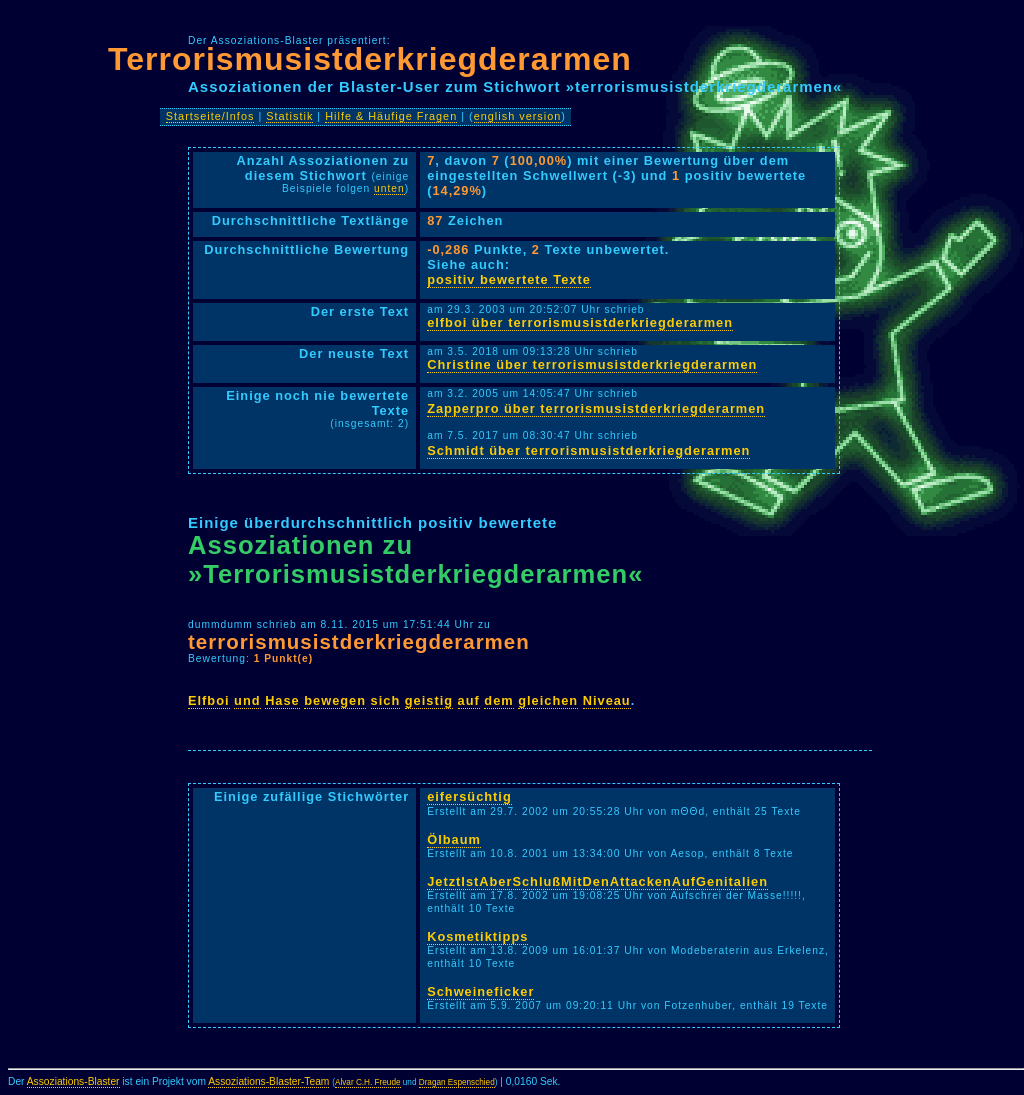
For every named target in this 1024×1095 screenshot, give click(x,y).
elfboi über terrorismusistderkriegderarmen (580, 322)
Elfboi (209, 700)
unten (389, 188)
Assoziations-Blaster (73, 1081)
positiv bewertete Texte (509, 279)
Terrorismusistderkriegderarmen (370, 59)
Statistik (289, 116)
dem (498, 700)
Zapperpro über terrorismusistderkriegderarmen (596, 408)
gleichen (548, 700)
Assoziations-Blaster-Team (268, 1081)
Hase (282, 700)
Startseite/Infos (210, 116)
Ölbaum (454, 839)
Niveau (607, 700)
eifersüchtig (469, 796)
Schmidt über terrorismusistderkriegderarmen (588, 450)
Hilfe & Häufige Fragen (391, 116)
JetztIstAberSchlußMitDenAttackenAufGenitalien (597, 881)
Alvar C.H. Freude (368, 1082)
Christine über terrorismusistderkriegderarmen (592, 364)
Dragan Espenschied (457, 1082)
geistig (429, 700)
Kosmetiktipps (477, 936)
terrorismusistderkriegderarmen (359, 641)
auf (469, 700)
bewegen (335, 700)
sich (386, 700)
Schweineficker (480, 991)
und (247, 700)
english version (518, 116)
